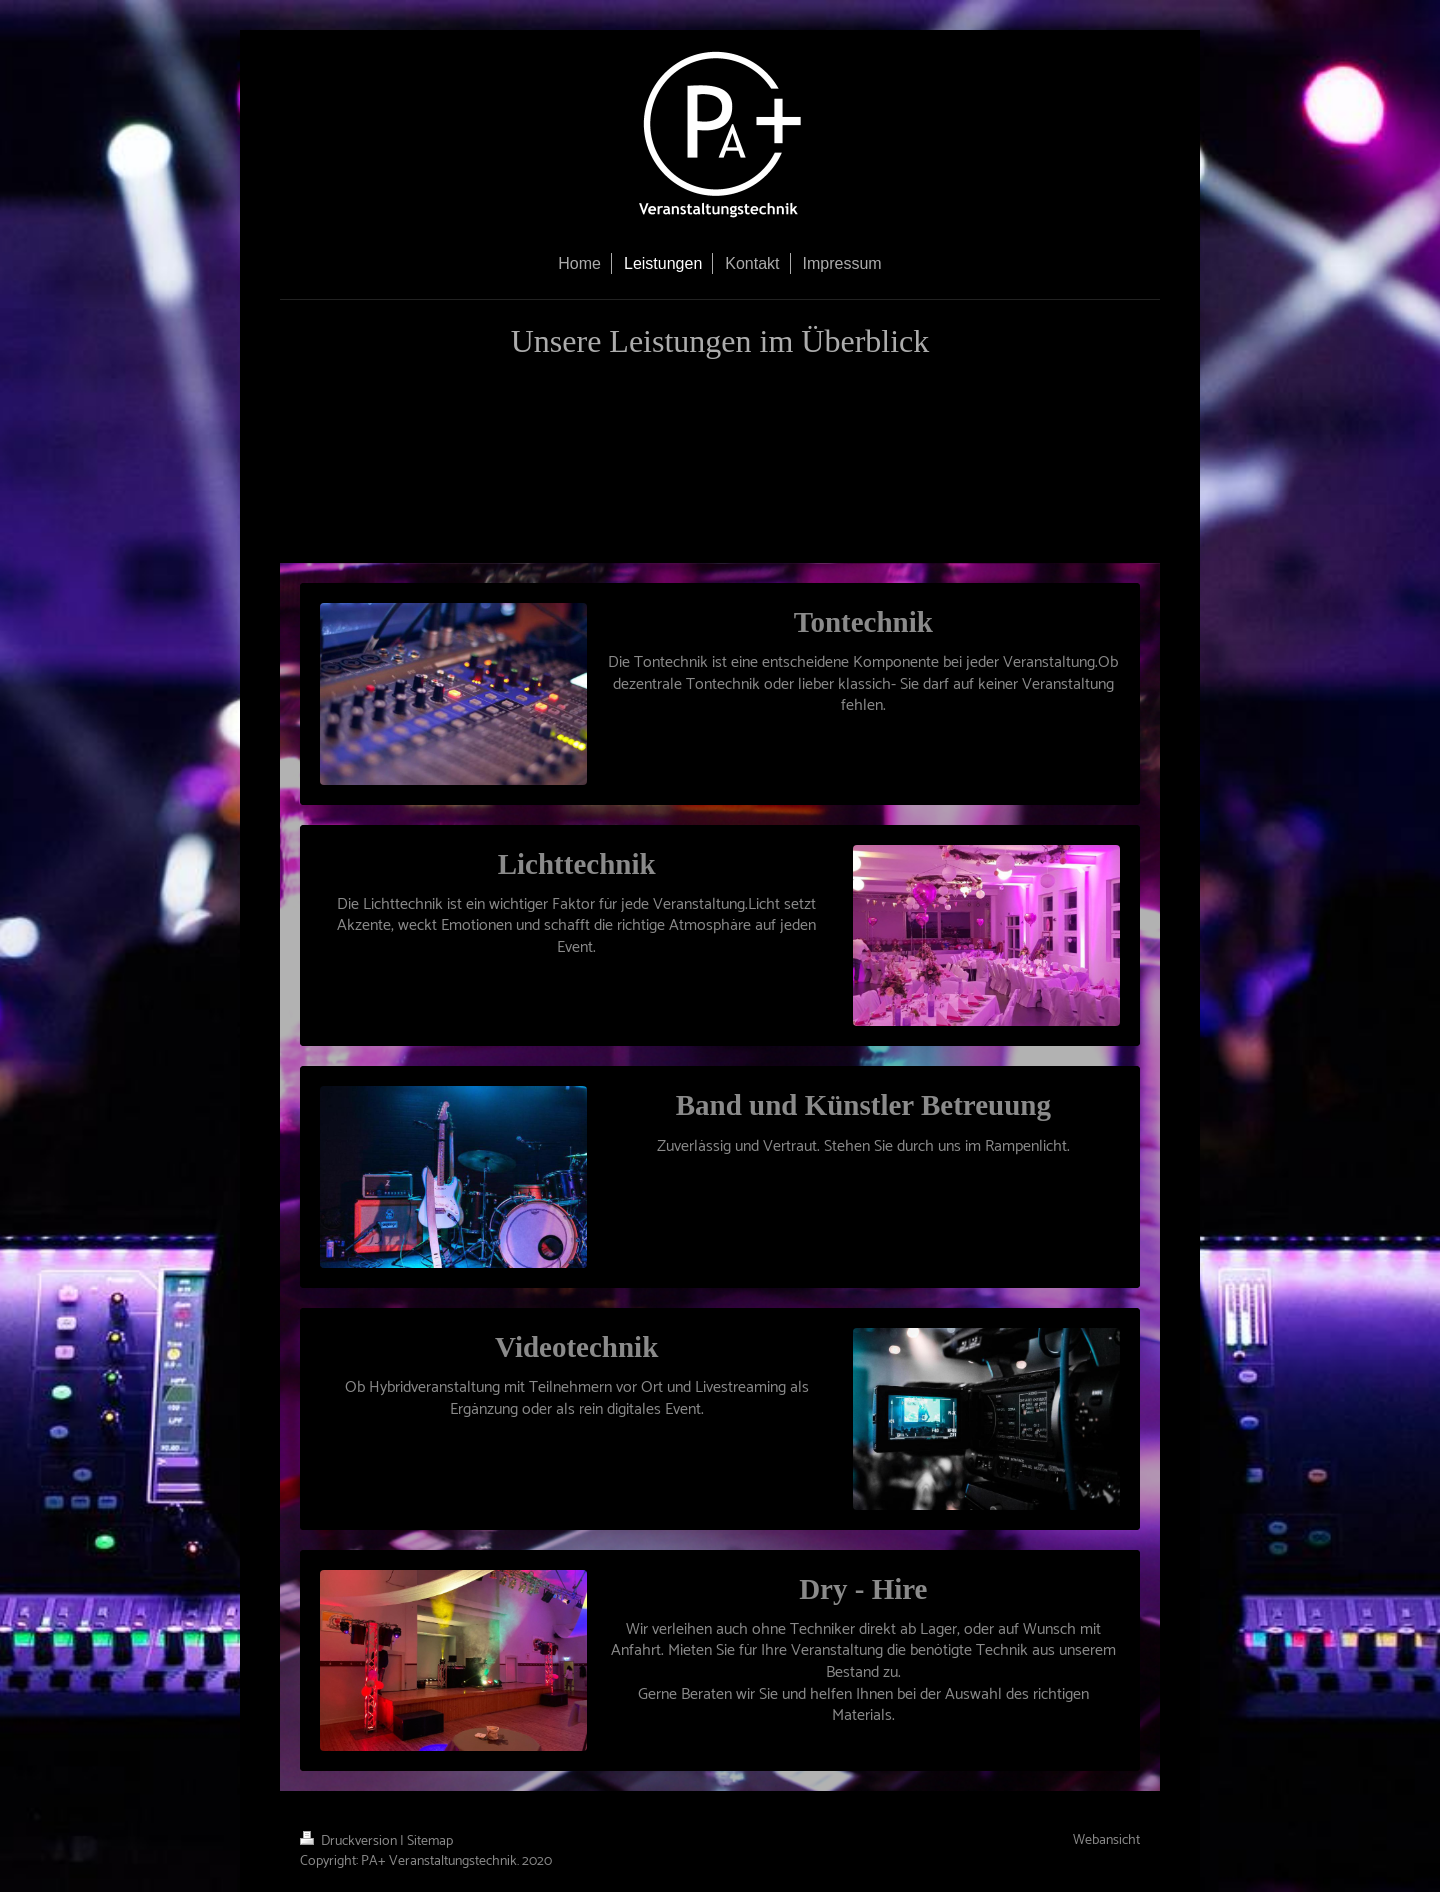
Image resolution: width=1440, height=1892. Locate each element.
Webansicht (1106, 1840)
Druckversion (350, 1841)
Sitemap (430, 1841)
